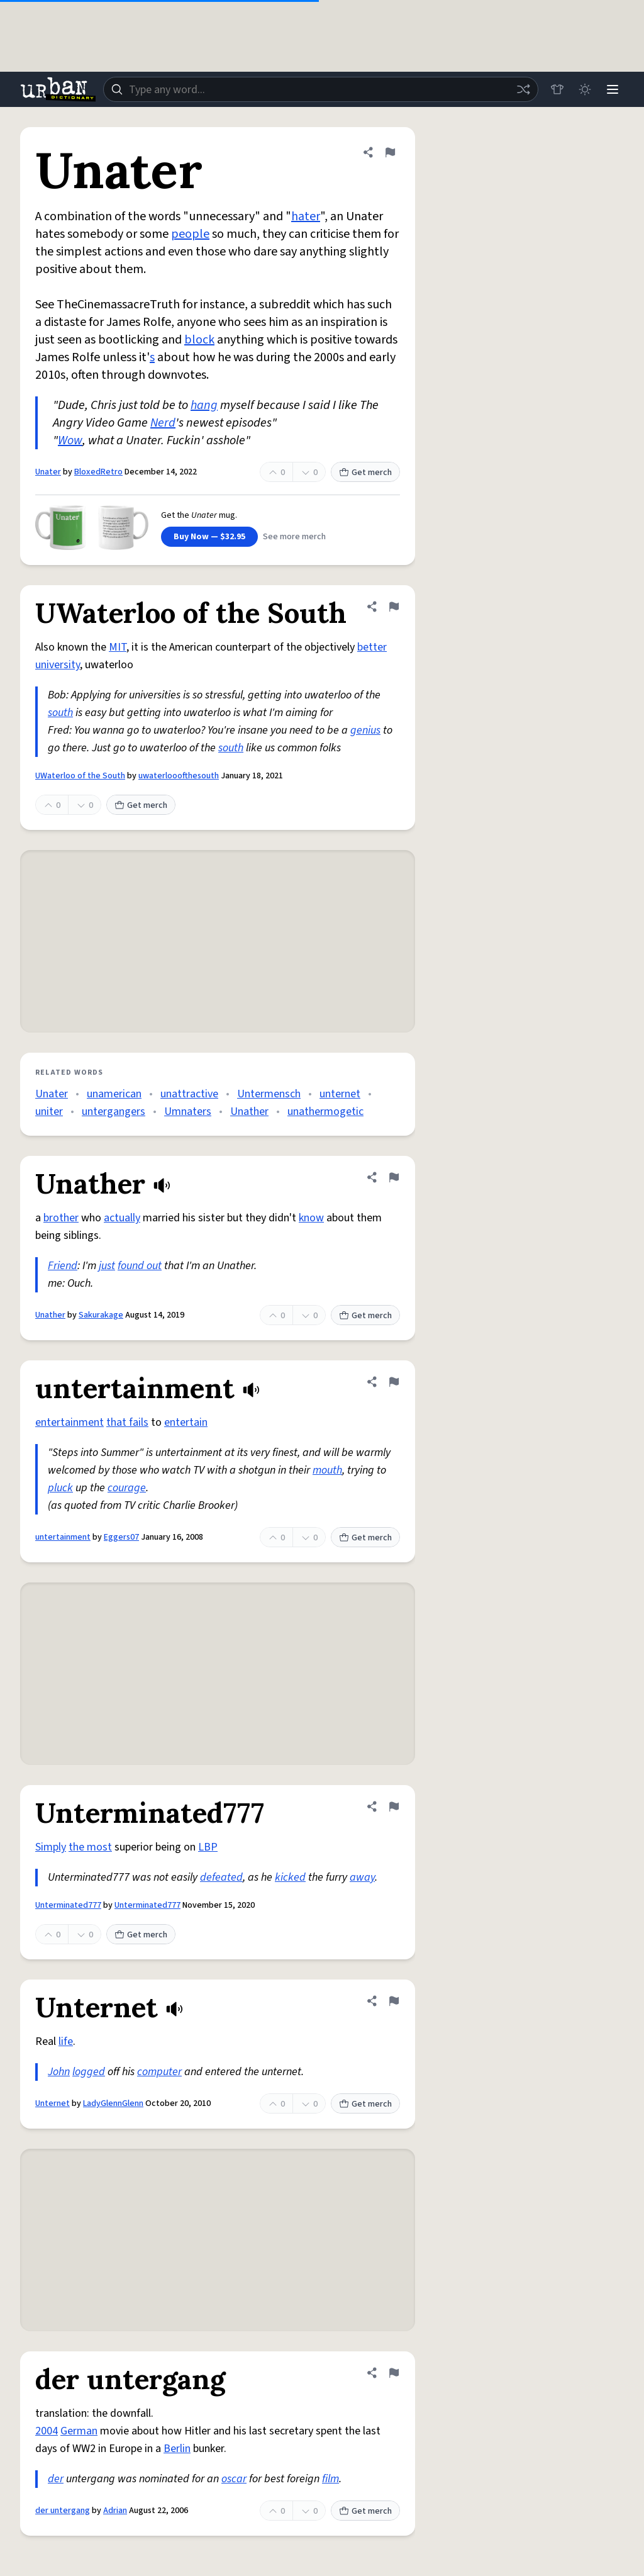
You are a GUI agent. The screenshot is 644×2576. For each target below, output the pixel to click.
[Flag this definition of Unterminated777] (394, 1806)
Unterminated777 (68, 1905)
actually (122, 1218)
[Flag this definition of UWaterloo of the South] (394, 606)
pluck (60, 1488)
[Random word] (523, 89)
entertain (186, 1422)
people (190, 234)
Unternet (52, 2103)
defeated (221, 1877)
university (57, 665)
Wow (70, 440)
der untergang (62, 2510)
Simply (50, 1847)
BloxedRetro (98, 472)
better (372, 647)
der (56, 2479)
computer (159, 2072)
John (59, 2072)
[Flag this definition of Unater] (390, 152)
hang (204, 405)
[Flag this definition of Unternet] (394, 2001)
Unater (48, 472)
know (311, 1218)
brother (61, 1218)
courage (127, 1488)
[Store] (557, 89)
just (107, 1266)
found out (140, 1266)
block (199, 340)
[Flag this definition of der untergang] (394, 2373)
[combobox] (320, 89)
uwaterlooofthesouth (178, 776)
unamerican (114, 1094)
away (362, 1877)
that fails (127, 1422)
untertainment (63, 1537)
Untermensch (269, 1094)
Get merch (365, 472)
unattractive (189, 1094)
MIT (117, 647)
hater (305, 216)
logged (88, 2072)
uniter (49, 1111)
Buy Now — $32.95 (209, 536)
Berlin (177, 2448)
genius (365, 730)
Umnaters (187, 1111)
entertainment (69, 1422)
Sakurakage (101, 1315)
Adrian (115, 2510)
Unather (249, 1111)
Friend (62, 1266)
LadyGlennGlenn (113, 2103)
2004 (46, 2431)
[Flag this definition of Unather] (394, 1177)
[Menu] (612, 89)
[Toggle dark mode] (585, 89)
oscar (234, 2479)
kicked (290, 1877)
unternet (339, 1094)
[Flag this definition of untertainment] (394, 1382)
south (60, 712)
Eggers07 (121, 1537)
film (330, 2479)
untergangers (113, 1111)
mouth (327, 1470)
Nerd (162, 423)
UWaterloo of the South (80, 776)
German (78, 2431)
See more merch (294, 536)
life (65, 2041)
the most (90, 1847)
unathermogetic (325, 1111)
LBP (208, 1847)
